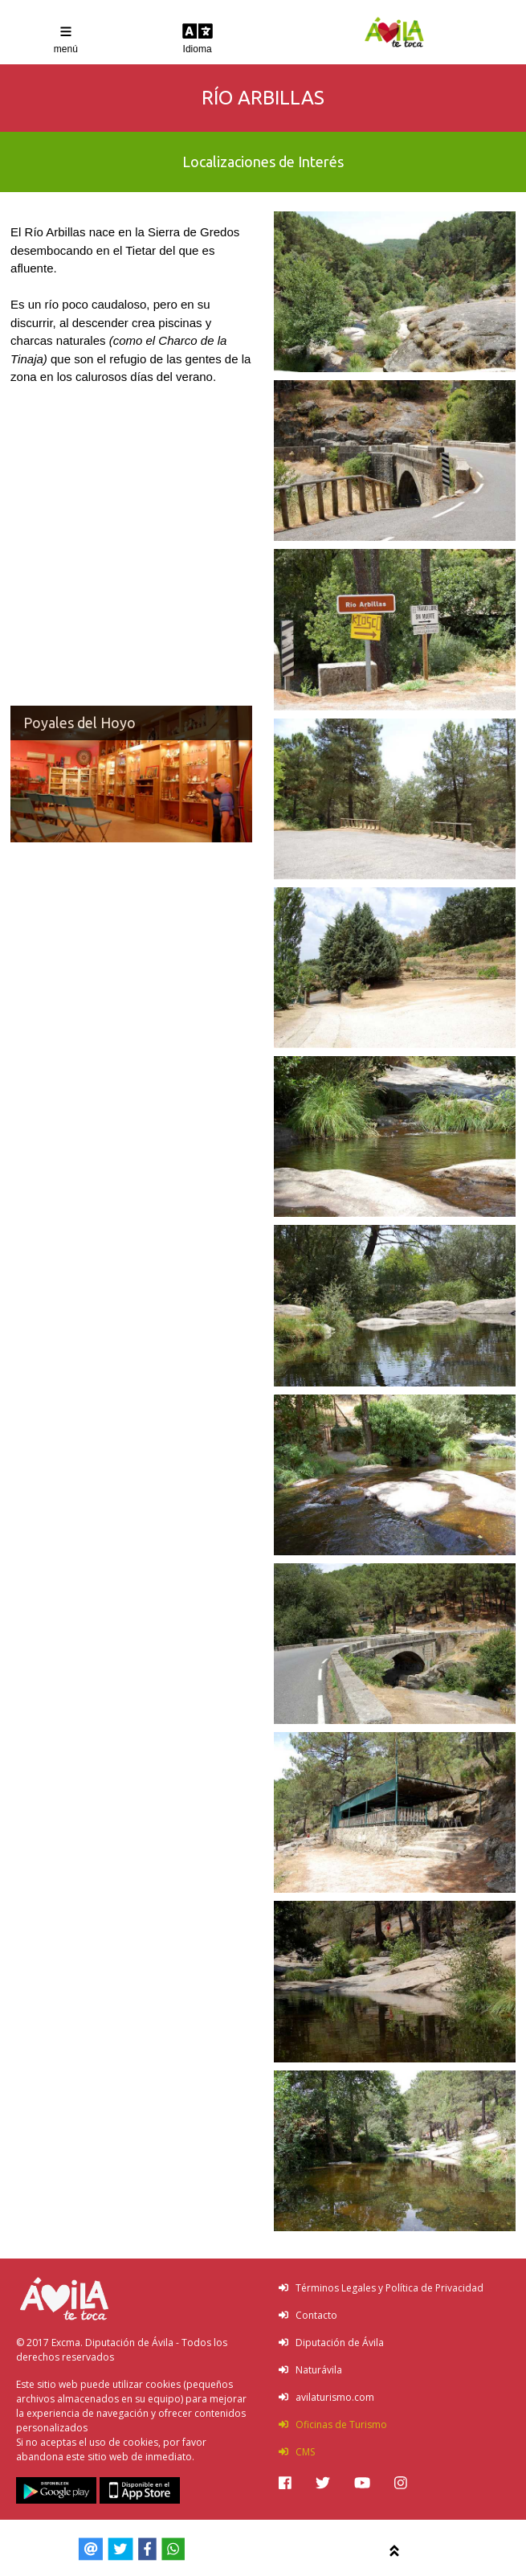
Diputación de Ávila (331, 2342)
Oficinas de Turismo (333, 2424)
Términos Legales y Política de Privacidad (381, 2288)
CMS (297, 2452)
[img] (285, 2483)
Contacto (308, 2315)
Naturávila (310, 2370)
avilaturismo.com (326, 2397)
